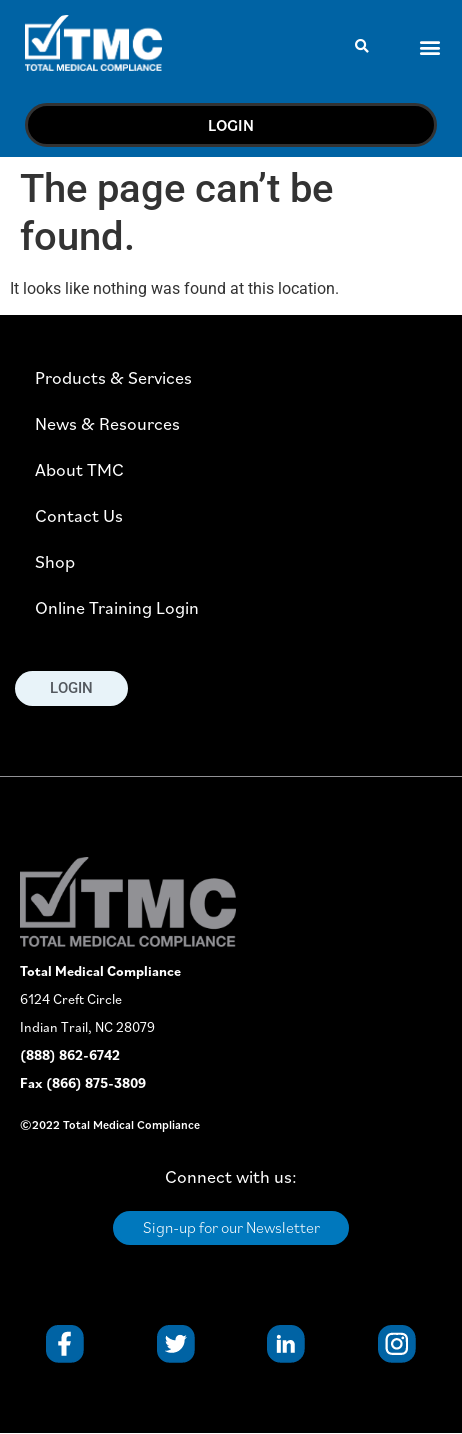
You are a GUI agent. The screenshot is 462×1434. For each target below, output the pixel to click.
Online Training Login (117, 607)
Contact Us (79, 515)
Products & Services (113, 377)
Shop (55, 561)
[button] (361, 46)
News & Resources (107, 423)
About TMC (79, 469)
